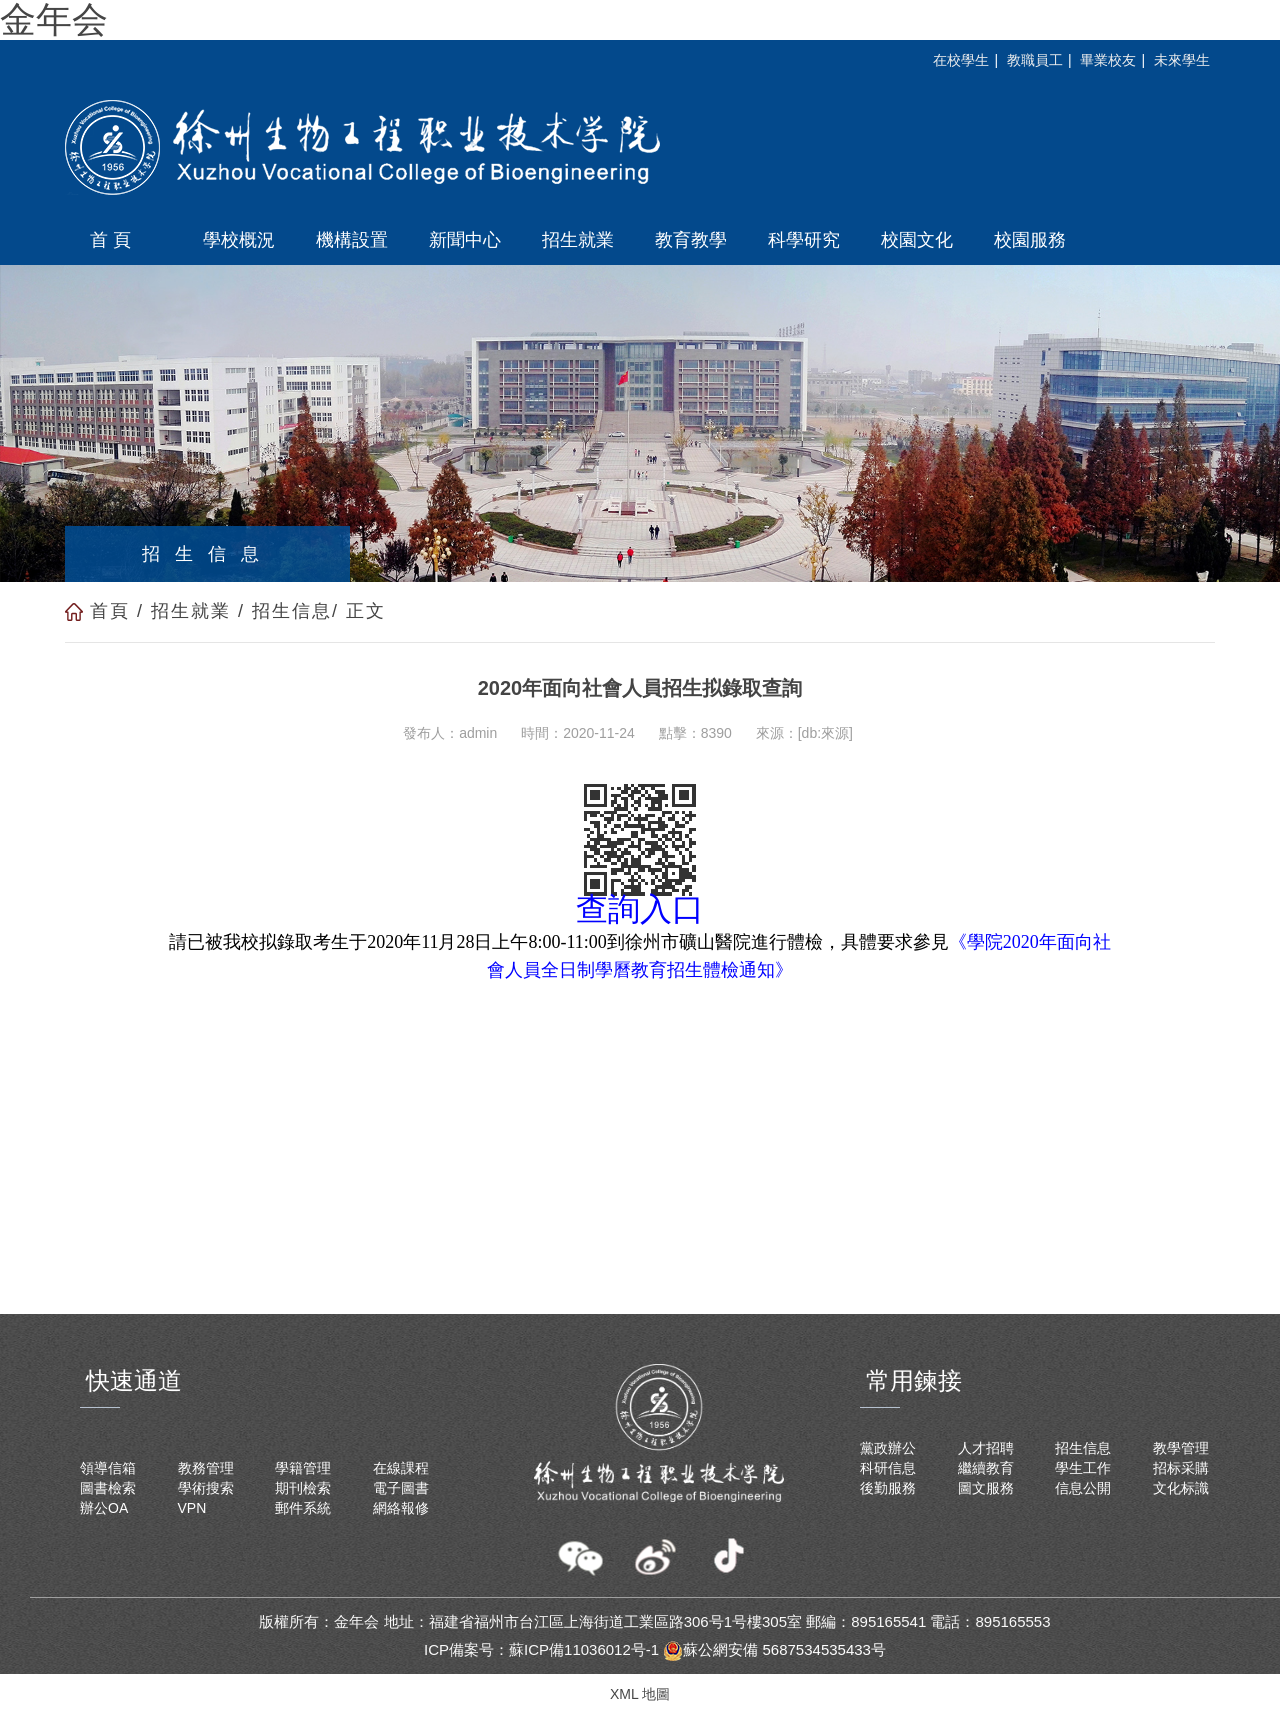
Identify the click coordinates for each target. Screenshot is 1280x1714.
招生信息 (292, 611)
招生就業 (191, 611)
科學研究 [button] (804, 240)
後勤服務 (888, 1488)
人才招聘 (986, 1448)
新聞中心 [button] (465, 240)
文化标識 (1181, 1488)
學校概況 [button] (239, 240)
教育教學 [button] (691, 240)
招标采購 (1181, 1468)
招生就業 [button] (578, 240)
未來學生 (1182, 60)
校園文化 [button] (917, 240)
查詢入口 (640, 909)
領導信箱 (108, 1468)
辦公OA (104, 1508)
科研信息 (888, 1468)
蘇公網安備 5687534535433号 (774, 1649)
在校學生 (961, 60)
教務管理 (206, 1468)
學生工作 (1083, 1468)
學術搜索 (206, 1488)
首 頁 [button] (110, 240)
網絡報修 (401, 1508)
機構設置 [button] (352, 240)
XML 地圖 (640, 1694)
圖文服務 (986, 1488)
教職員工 (1035, 60)
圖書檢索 (108, 1488)
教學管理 (1181, 1448)
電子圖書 (401, 1488)
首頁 (110, 611)
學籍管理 (303, 1468)
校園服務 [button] (1030, 240)
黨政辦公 (888, 1448)
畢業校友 (1108, 60)
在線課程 (401, 1468)
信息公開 (1083, 1488)
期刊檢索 (303, 1488)
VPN (192, 1508)
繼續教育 (986, 1468)
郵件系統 (303, 1508)
